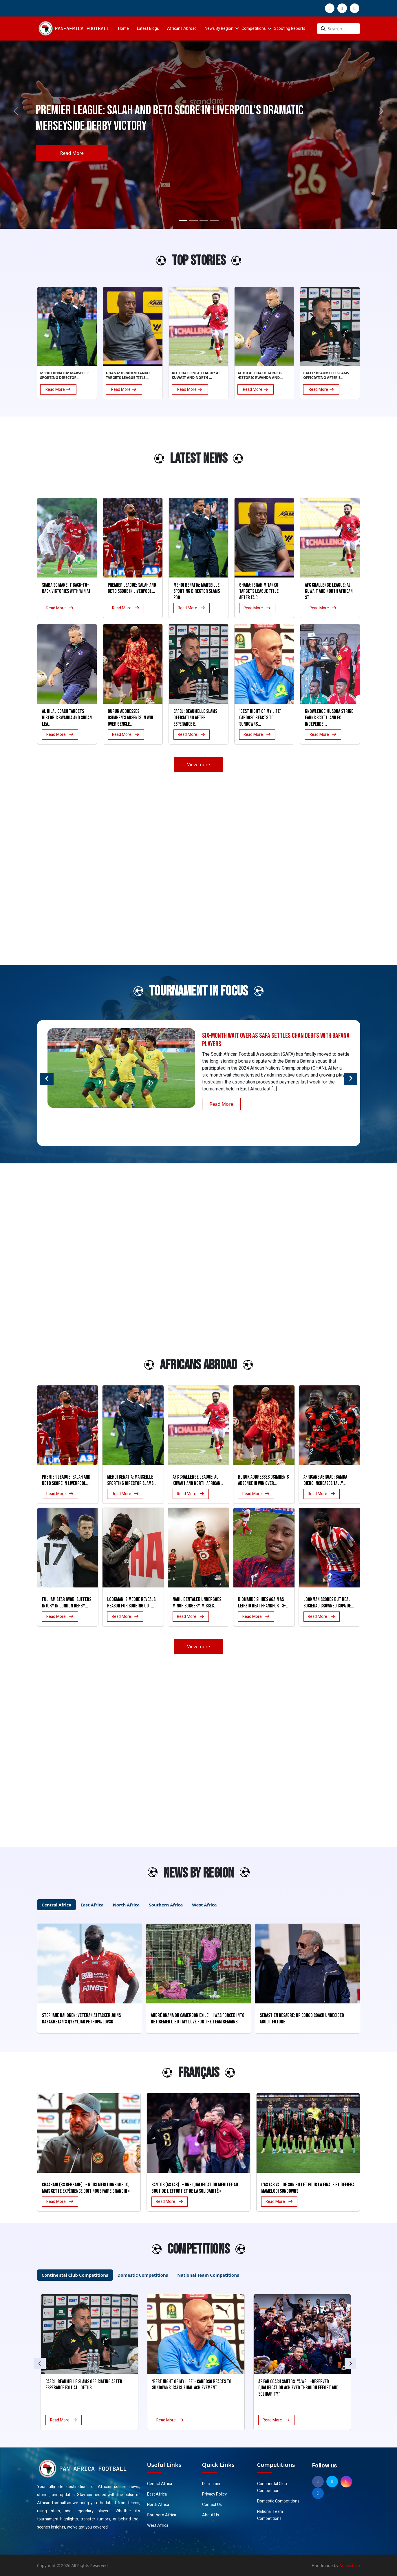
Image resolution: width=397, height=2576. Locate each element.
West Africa (157, 2525)
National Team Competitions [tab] (208, 2275)
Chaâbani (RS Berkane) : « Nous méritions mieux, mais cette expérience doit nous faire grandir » (86, 2188)
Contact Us (212, 2505)
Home (123, 28)
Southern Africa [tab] (166, 1905)
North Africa (158, 2505)
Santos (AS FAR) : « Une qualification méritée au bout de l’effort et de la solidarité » (194, 2188)
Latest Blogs (148, 28)
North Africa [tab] (126, 1905)
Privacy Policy (214, 2494)
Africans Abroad (182, 28)
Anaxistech (349, 2565)
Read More (72, 153)
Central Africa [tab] (57, 1905)
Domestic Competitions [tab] (143, 2275)
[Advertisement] (49, 461)
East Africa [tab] (92, 1905)
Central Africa (159, 2484)
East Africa (157, 2494)
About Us (210, 2515)
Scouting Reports (289, 28)
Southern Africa (161, 2515)
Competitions (254, 28)
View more (198, 764)
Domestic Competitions (278, 2501)
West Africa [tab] (204, 1905)
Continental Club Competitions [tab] (75, 2275)
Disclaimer (211, 2484)
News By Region (219, 28)
